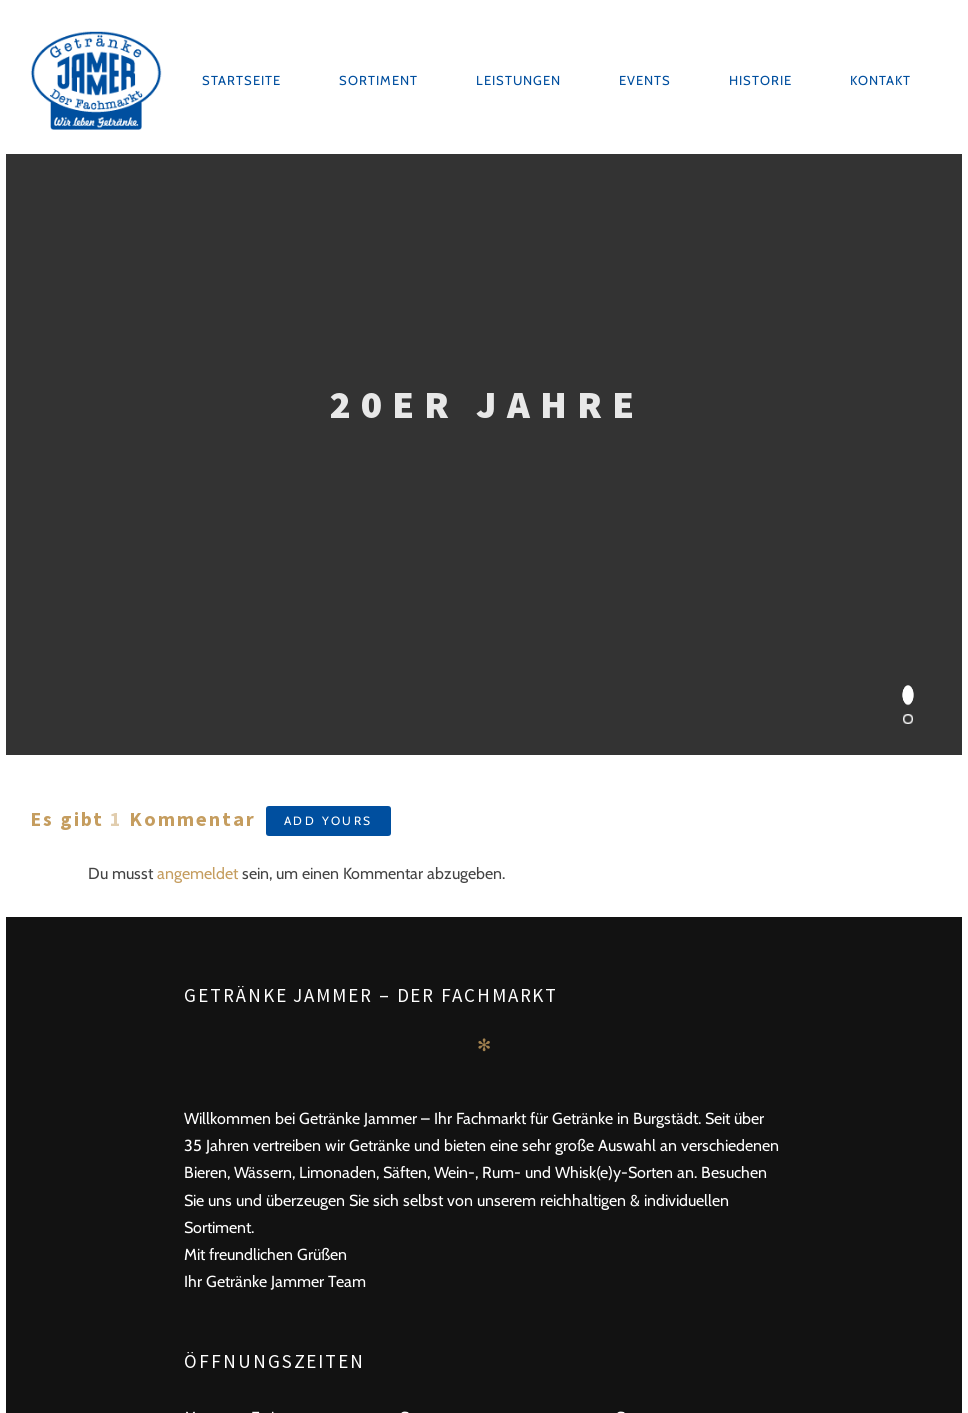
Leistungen (518, 80)
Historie (760, 80)
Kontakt (880, 80)
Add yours (328, 820)
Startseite (241, 80)
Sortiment (378, 80)
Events (645, 80)
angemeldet (197, 873)
